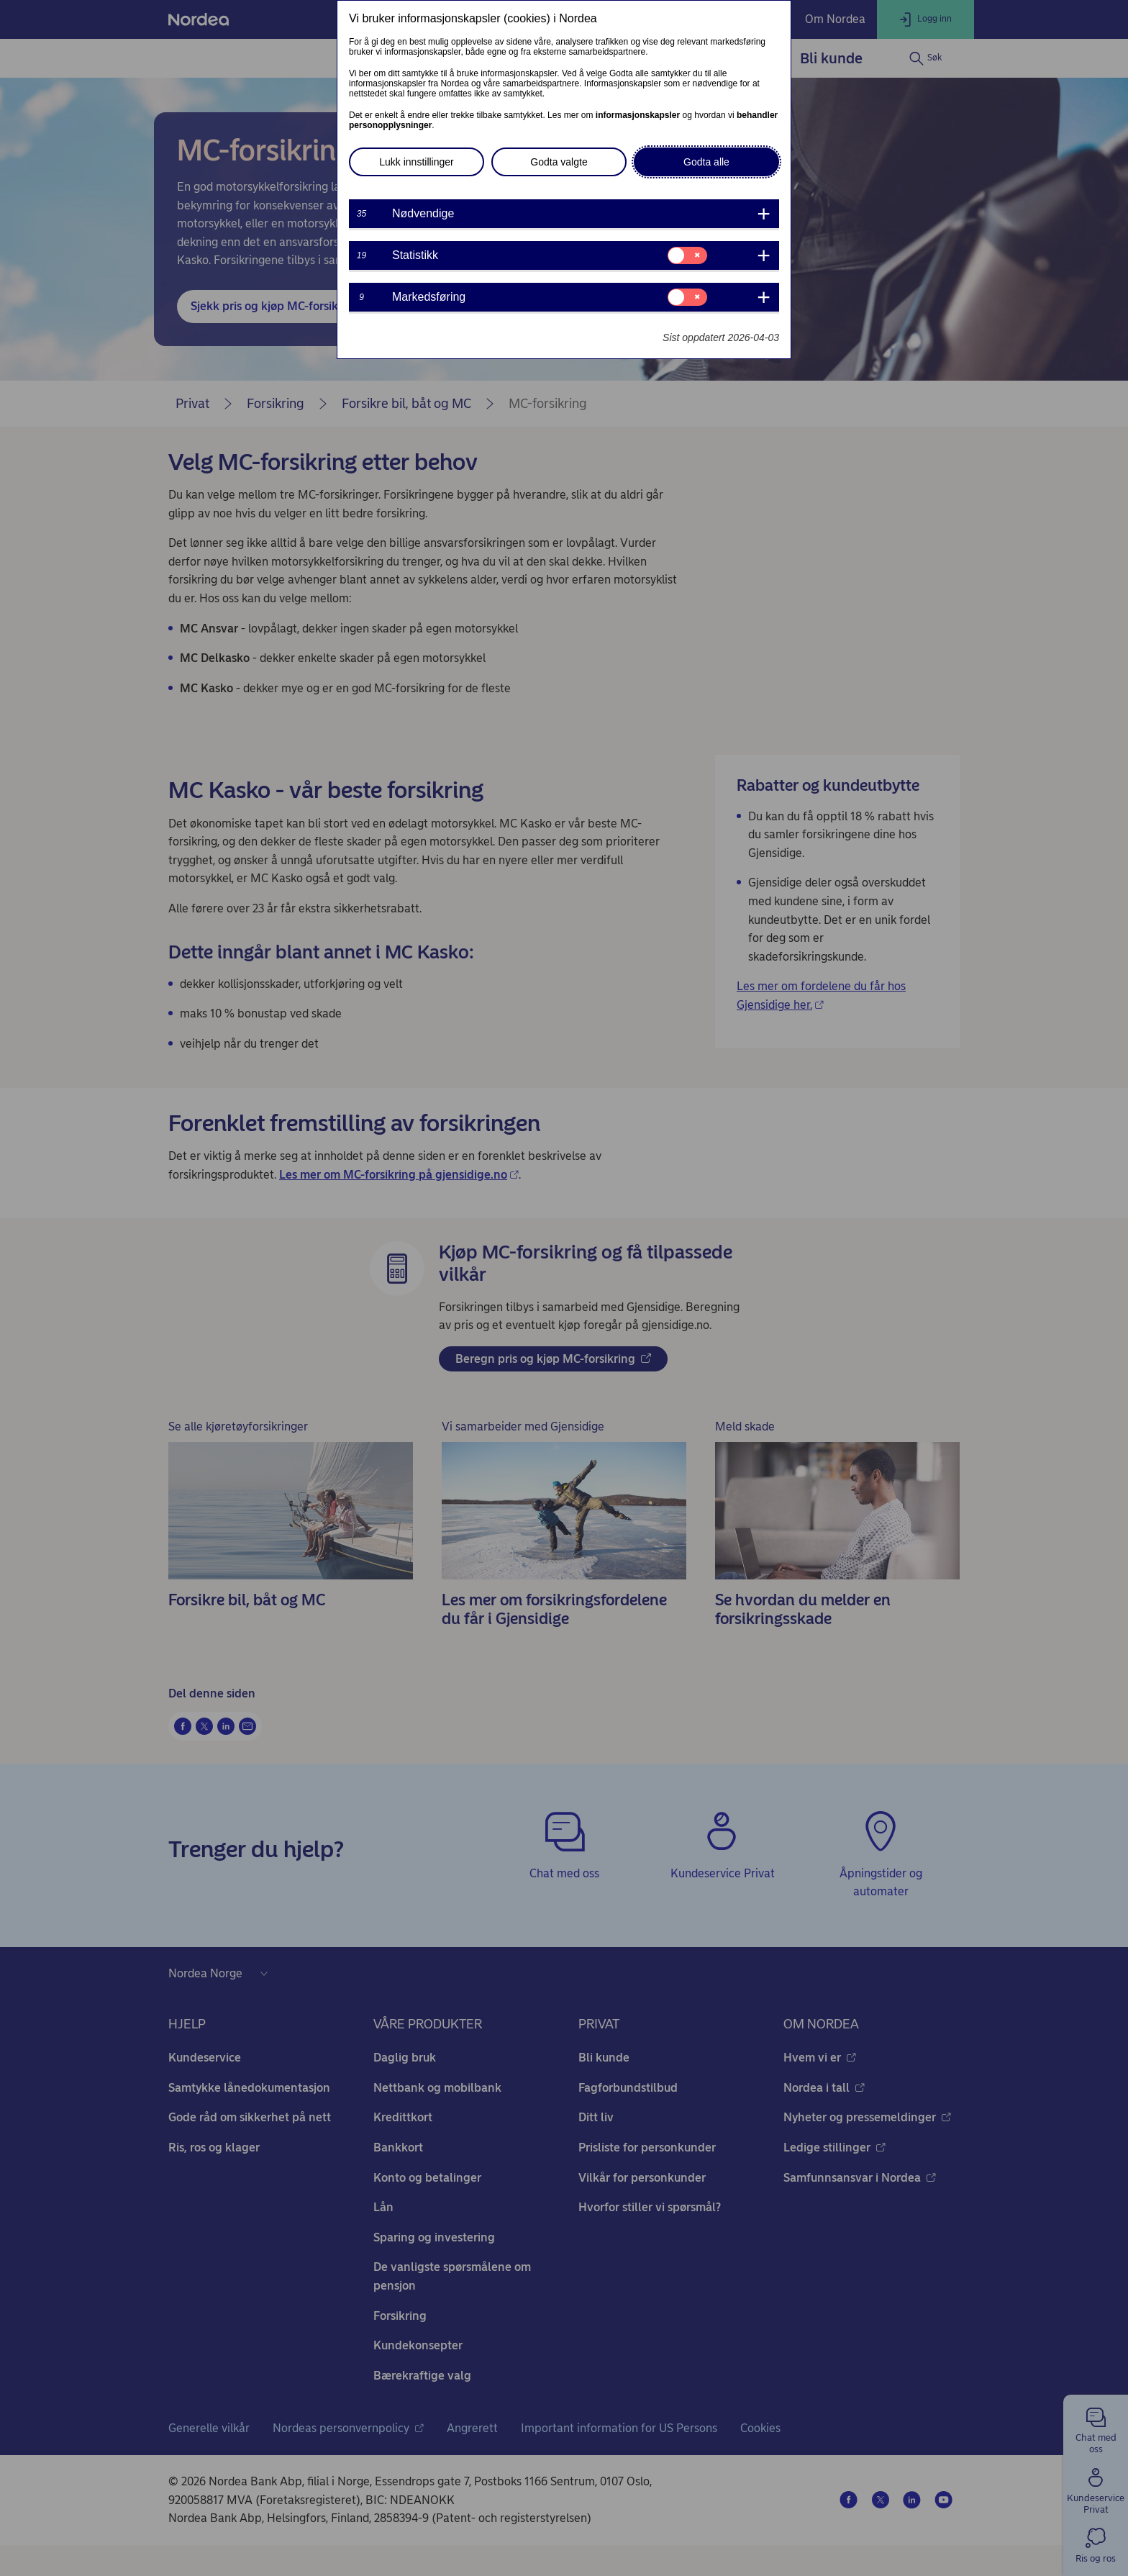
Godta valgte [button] (558, 162)
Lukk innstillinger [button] (416, 162)
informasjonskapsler (638, 115)
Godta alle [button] (706, 162)
